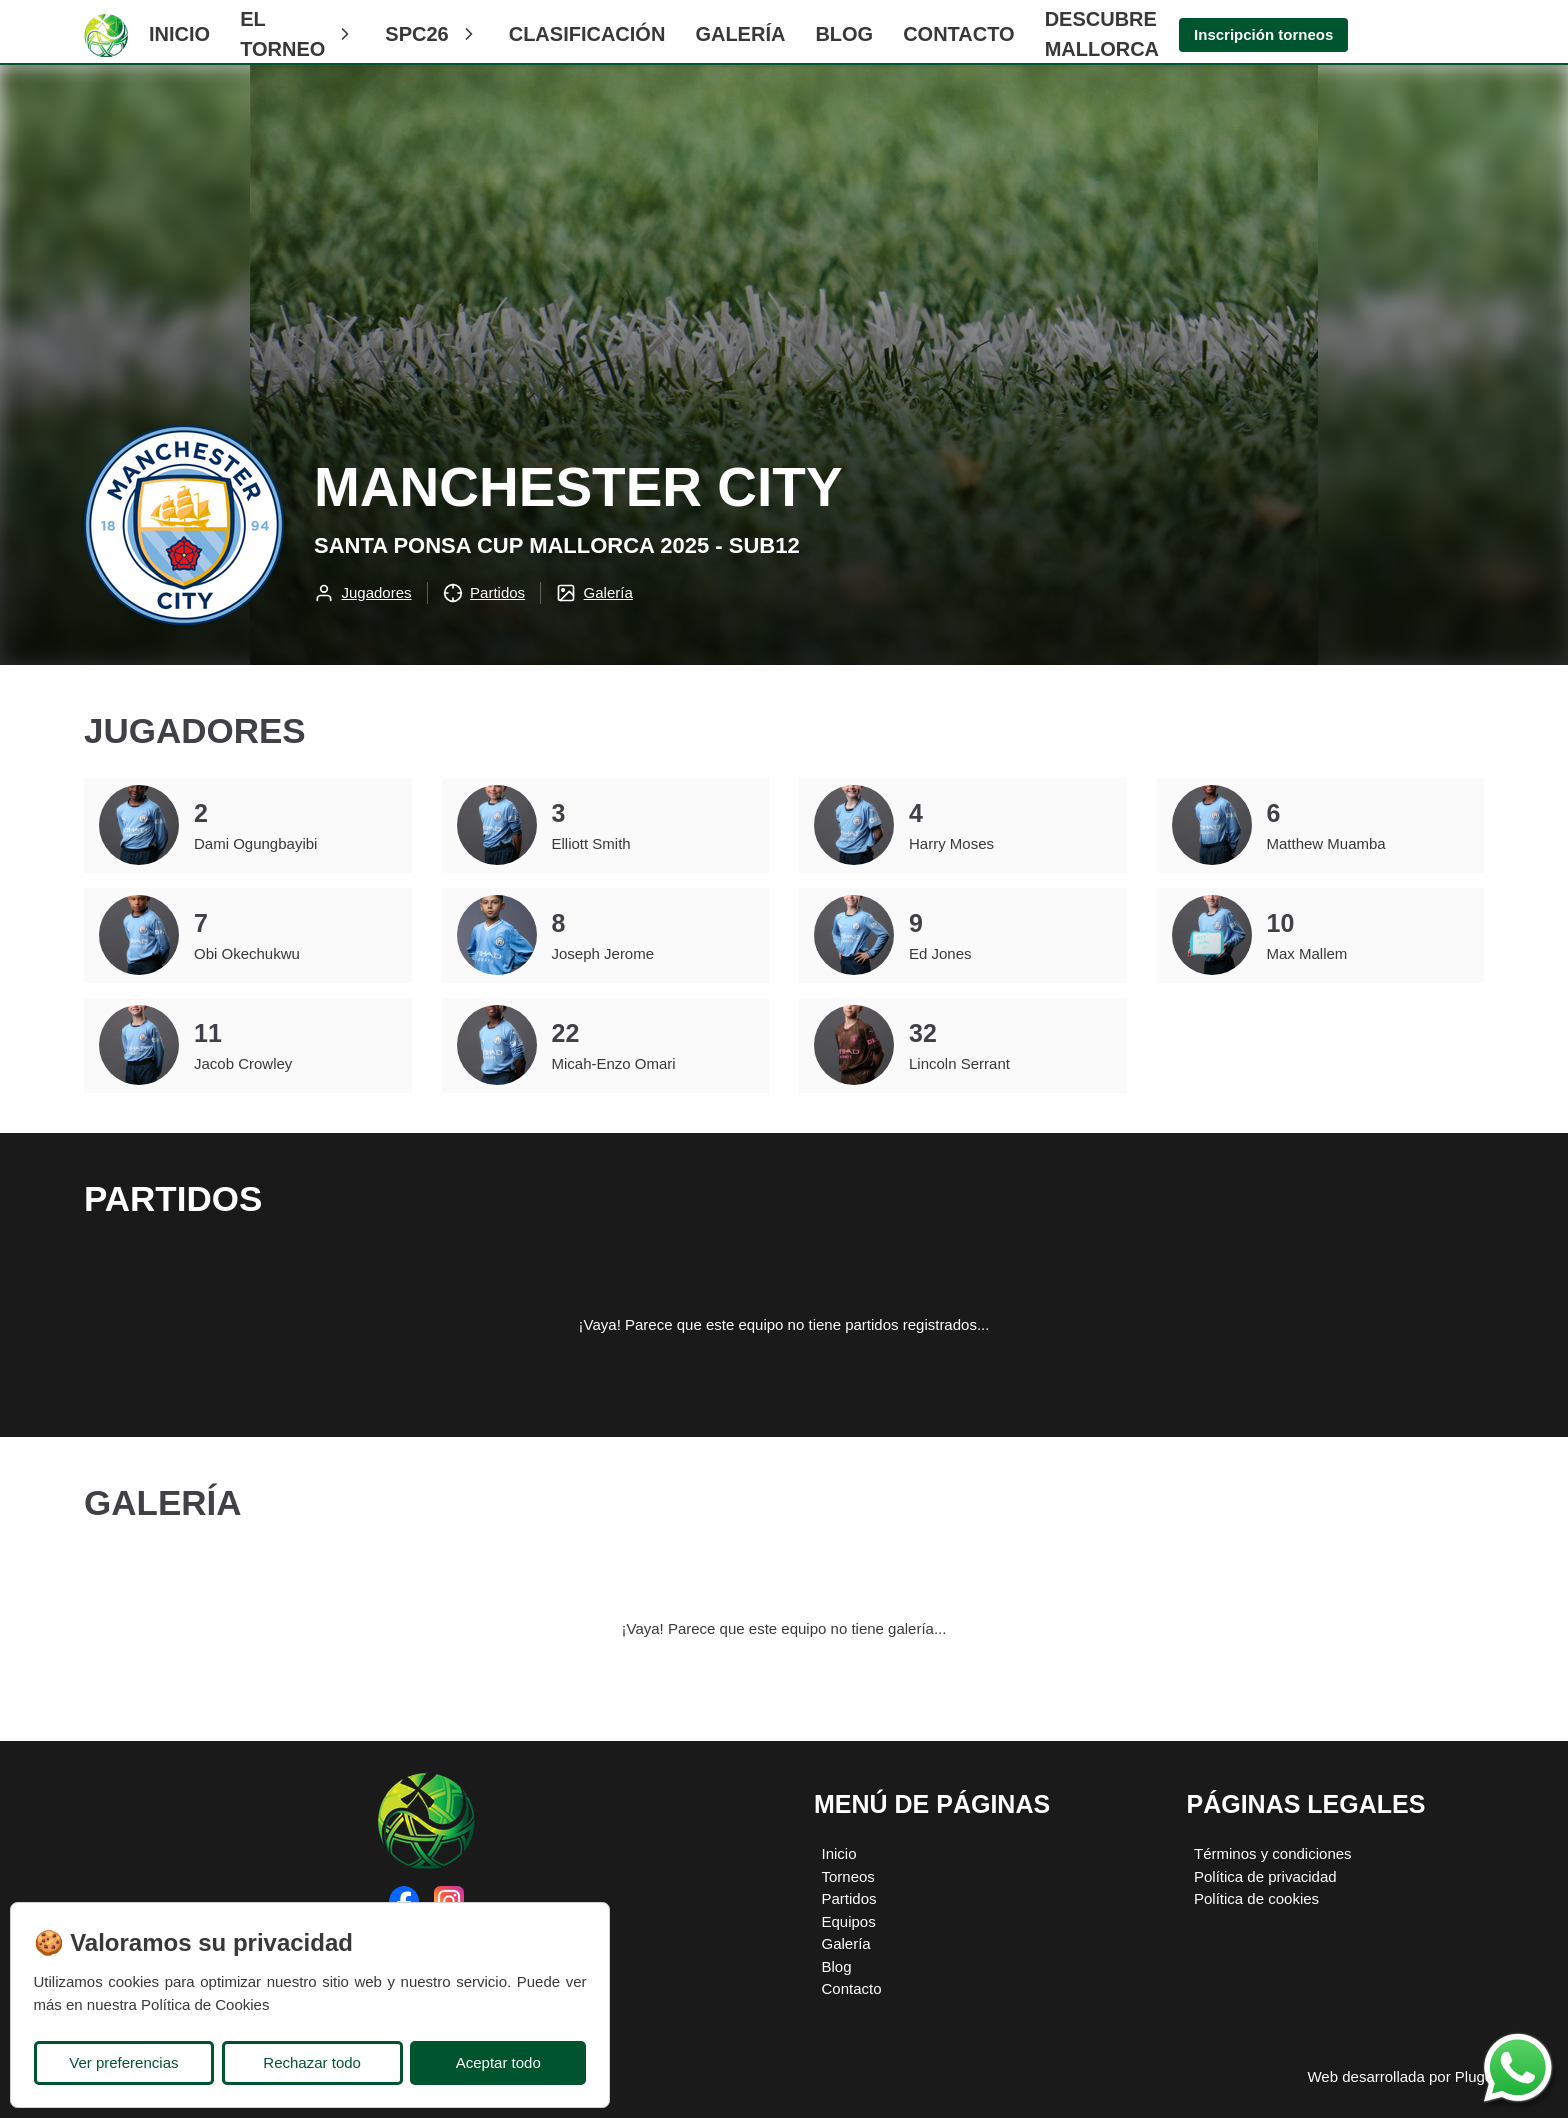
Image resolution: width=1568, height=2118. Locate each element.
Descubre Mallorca (1102, 34)
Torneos (848, 1876)
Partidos (849, 1898)
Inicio (179, 34)
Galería (740, 34)
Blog (844, 34)
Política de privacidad (1265, 1876)
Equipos (849, 1921)
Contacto (958, 34)
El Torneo (297, 34)
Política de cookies (1256, 1898)
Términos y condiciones (1273, 1853)
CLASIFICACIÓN (587, 34)
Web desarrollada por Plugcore (1410, 2076)
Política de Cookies (205, 2004)
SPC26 (431, 34)
